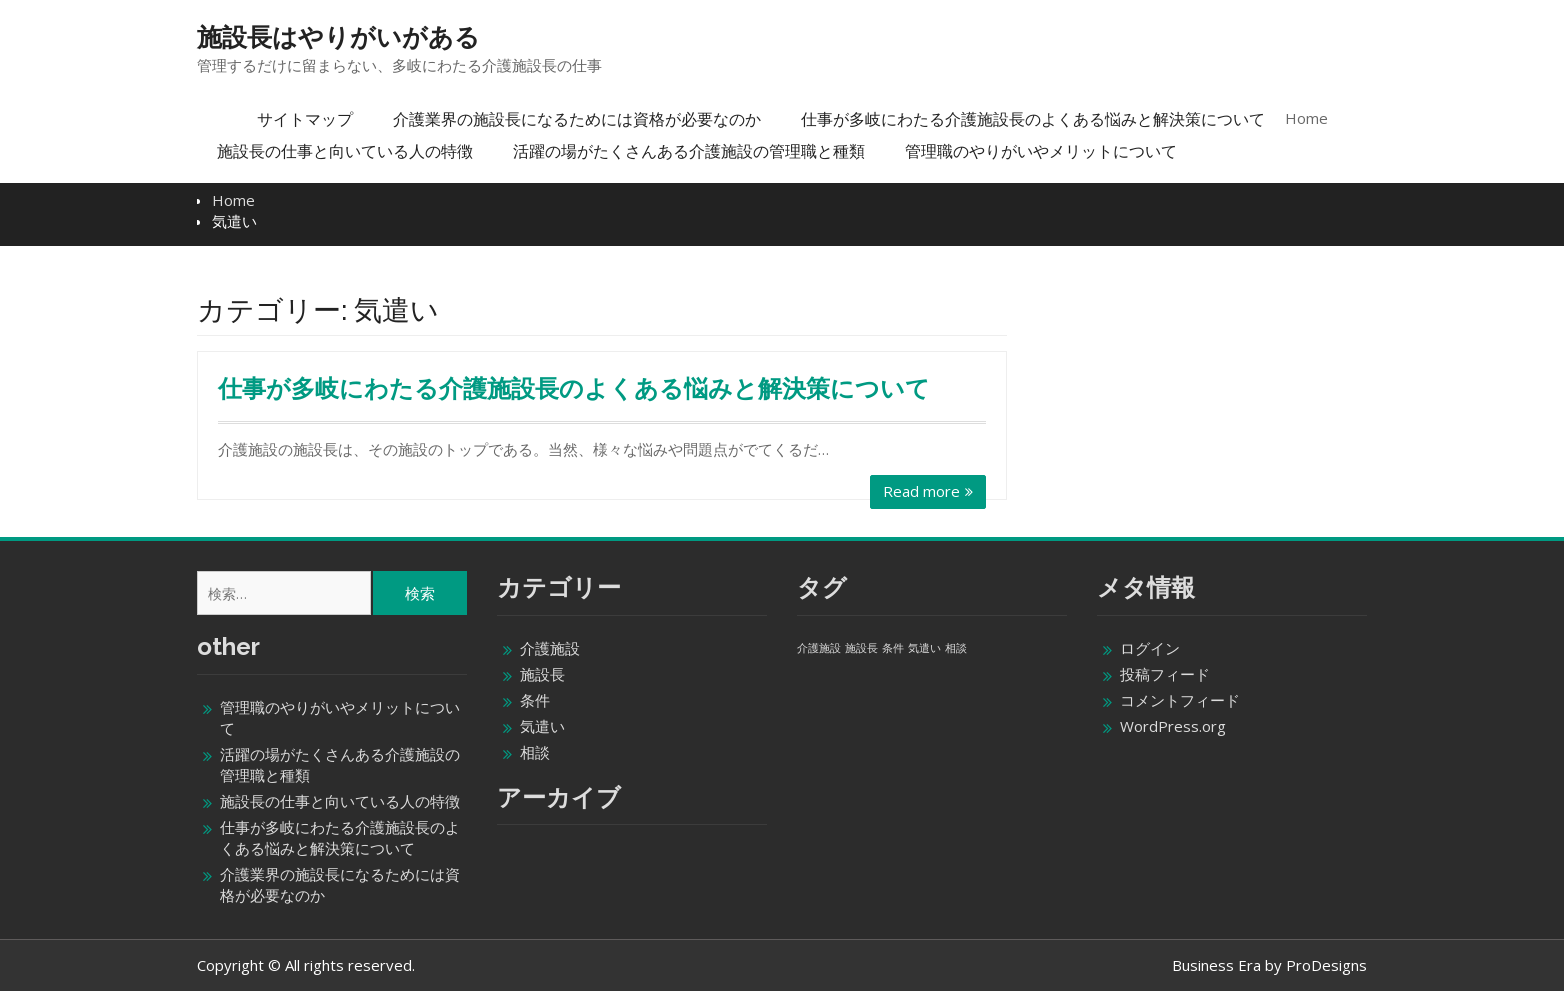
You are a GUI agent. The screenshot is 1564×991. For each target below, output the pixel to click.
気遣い (542, 726)
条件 (535, 700)
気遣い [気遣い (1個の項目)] (924, 648)
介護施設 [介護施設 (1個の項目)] (819, 648)
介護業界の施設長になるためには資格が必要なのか (577, 119)
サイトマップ (305, 119)
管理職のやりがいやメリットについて (1041, 151)
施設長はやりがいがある (338, 37)
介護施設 (550, 648)
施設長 (542, 674)
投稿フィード (1165, 674)
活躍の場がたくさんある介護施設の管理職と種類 (689, 151)
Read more (921, 491)
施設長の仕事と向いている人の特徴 (345, 151)
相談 (535, 752)
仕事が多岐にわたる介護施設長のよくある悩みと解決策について (1033, 119)
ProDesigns (1326, 965)
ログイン (1150, 648)
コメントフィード (1180, 700)
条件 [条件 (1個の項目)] (893, 648)
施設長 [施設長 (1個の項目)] (861, 648)
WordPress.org (1173, 726)
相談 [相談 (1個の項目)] (956, 648)
